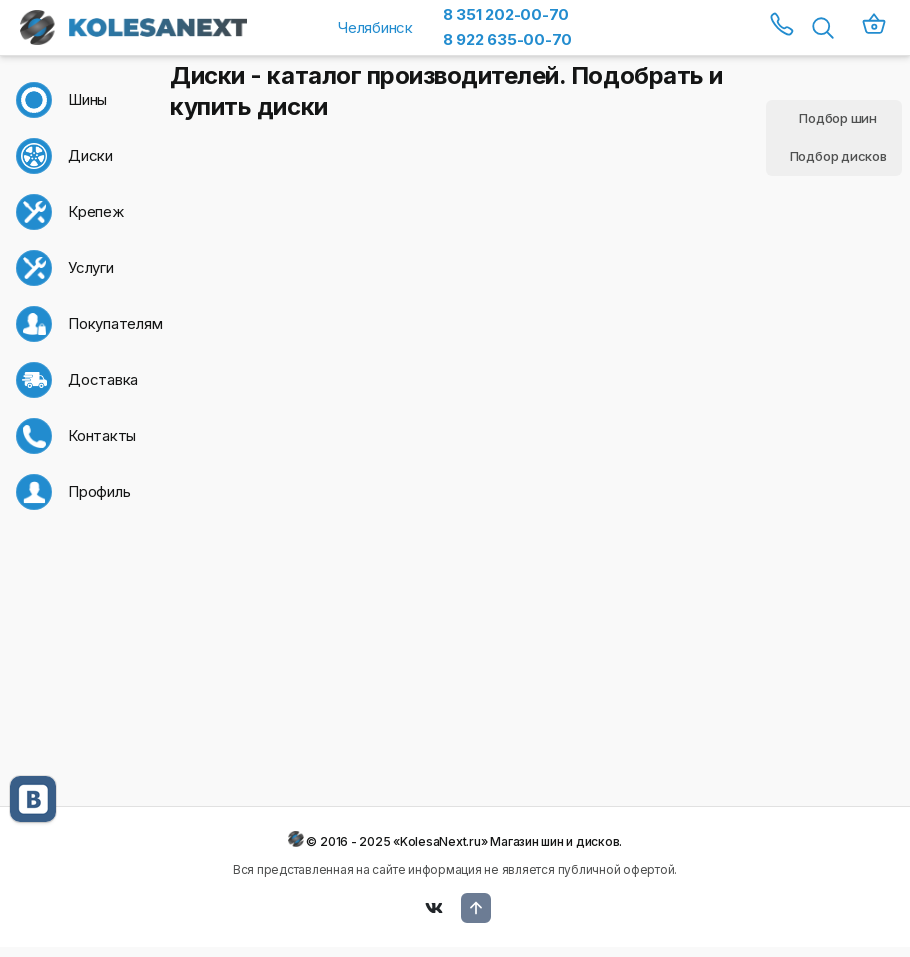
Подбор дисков (838, 156)
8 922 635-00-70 (507, 39)
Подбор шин (838, 118)
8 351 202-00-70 (506, 14)
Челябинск (375, 27)
